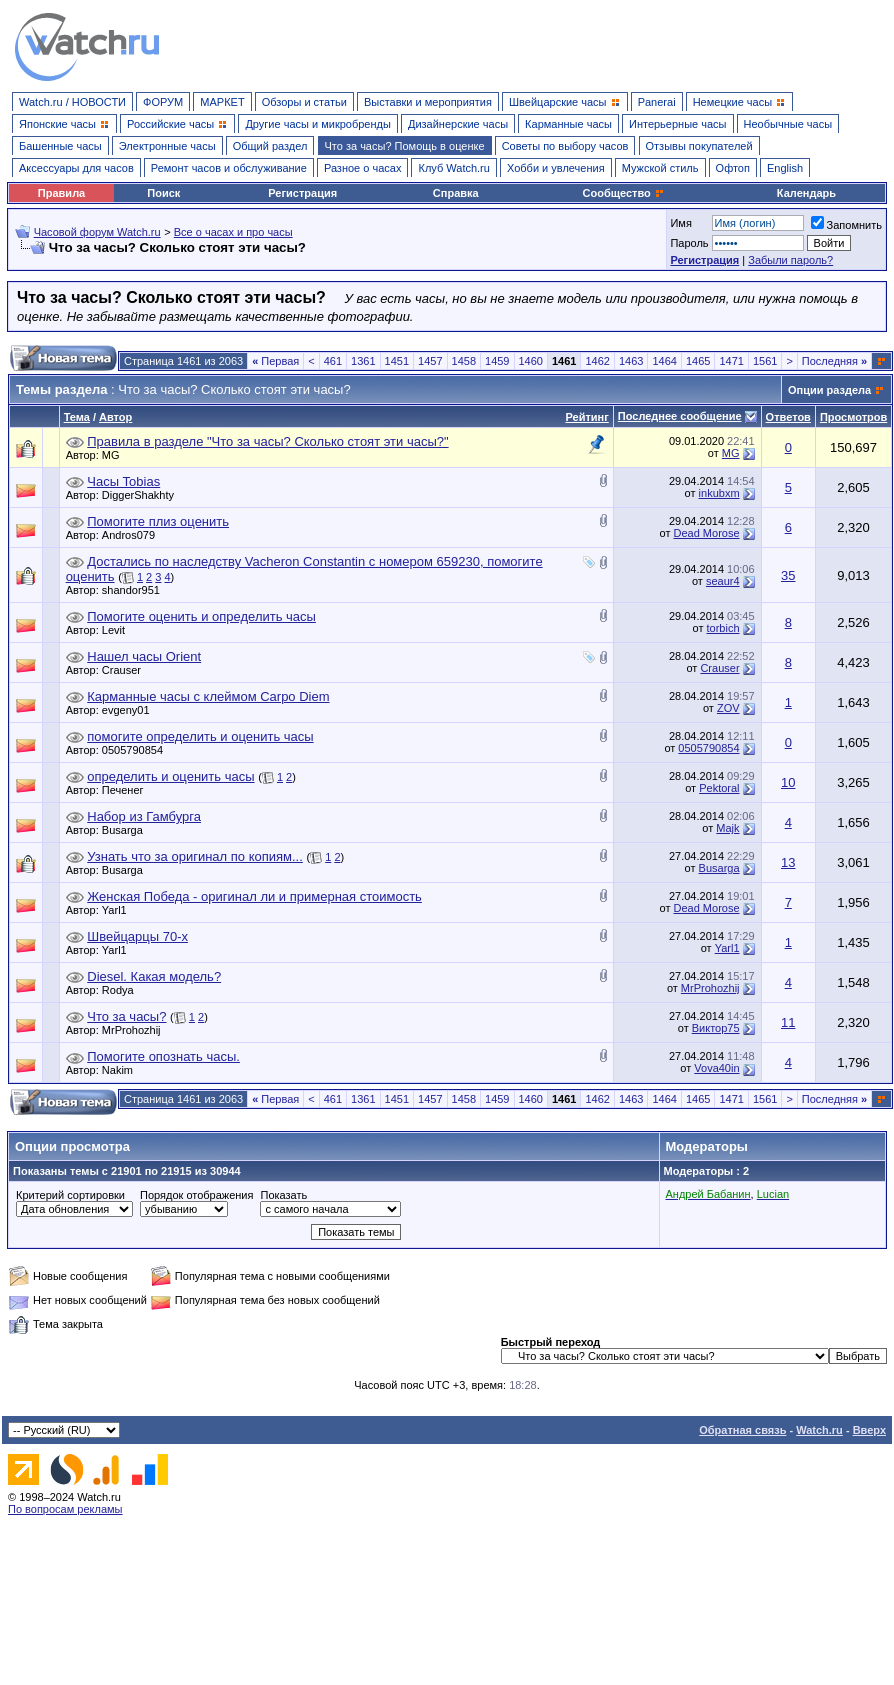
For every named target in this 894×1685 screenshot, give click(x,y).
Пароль (689, 243)
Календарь (806, 193)
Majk (727, 828)
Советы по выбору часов (565, 146)
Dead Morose (707, 533)
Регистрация (302, 193)
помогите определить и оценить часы (200, 736)
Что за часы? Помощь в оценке (405, 146)
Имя (680, 223)
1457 (430, 361)
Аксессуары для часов (76, 168)
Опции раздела (829, 390)
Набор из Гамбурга (144, 816)
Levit (118, 630)
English (785, 168)
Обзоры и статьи (304, 102)
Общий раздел (270, 146)
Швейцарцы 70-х (137, 936)
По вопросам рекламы (65, 1509)
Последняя (834, 361)
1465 (698, 361)
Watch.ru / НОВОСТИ (72, 102)
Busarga (127, 830)
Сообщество (624, 193)
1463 (631, 361)
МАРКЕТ (222, 102)
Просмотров (853, 417)
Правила (61, 193)
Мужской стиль (660, 168)
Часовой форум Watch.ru (97, 232)
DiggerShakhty (143, 495)
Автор (115, 417)
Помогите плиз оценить (158, 521)
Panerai (657, 102)
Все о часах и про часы (233, 232)
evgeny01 (131, 710)
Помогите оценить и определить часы (201, 616)
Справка (456, 193)
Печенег (128, 790)
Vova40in (716, 1068)
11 (788, 1022)
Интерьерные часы (678, 124)
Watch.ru (819, 1430)
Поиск (163, 193)
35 (788, 575)
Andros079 (133, 535)
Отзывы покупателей (699, 146)
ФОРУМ (163, 102)
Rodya (123, 990)
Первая (275, 361)
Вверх (869, 1430)
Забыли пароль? (790, 260)
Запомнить (846, 225)
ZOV (728, 708)
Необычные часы (788, 124)
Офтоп (733, 168)
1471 (731, 361)
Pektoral (719, 788)
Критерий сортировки (70, 1195)
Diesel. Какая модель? (154, 976)
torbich (723, 628)
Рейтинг (586, 417)
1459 (497, 361)
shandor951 (136, 590)
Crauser (126, 670)
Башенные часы (60, 146)
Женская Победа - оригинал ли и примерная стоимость (254, 896)
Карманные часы (568, 124)
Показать (283, 1195)
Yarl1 (119, 910)
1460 (531, 361)
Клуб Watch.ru (453, 168)
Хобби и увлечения (556, 168)
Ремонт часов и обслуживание (229, 168)
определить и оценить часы (170, 776)
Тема (77, 417)
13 (788, 862)
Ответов (788, 417)
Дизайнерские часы (458, 124)
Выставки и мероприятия (428, 102)
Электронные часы (167, 146)
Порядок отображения (196, 1195)
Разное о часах (363, 168)
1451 (397, 361)
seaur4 (723, 581)
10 (788, 782)
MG (116, 455)
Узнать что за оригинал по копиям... (195, 856)
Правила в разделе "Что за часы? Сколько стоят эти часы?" (267, 441)
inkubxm (719, 493)
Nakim (122, 1070)
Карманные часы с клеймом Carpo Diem (208, 696)
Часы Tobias (123, 481)
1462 (597, 361)
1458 (464, 361)
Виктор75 (716, 1028)
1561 (765, 361)
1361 (363, 361)
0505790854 (137, 750)
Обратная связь (742, 1430)
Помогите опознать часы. (163, 1056)
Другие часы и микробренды (317, 124)
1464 (664, 361)
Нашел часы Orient (144, 656)
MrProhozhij (710, 988)
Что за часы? (126, 1016)
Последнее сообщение (680, 416)
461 (333, 361)
